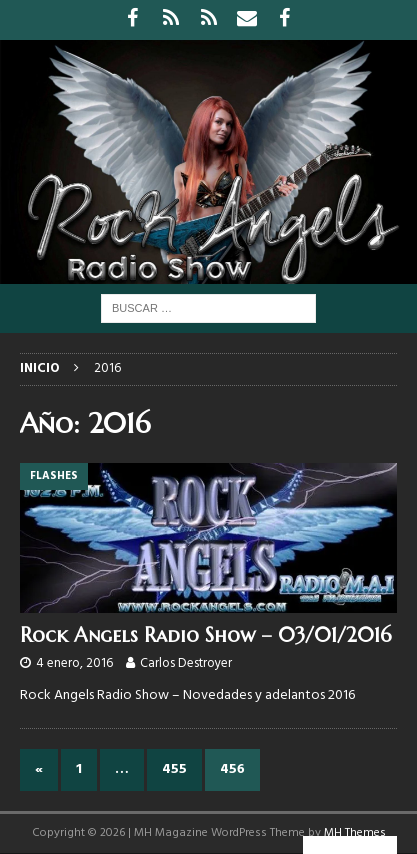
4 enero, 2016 (74, 663)
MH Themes (355, 833)
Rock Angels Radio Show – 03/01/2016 (205, 635)
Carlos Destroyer (186, 663)
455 (174, 769)
